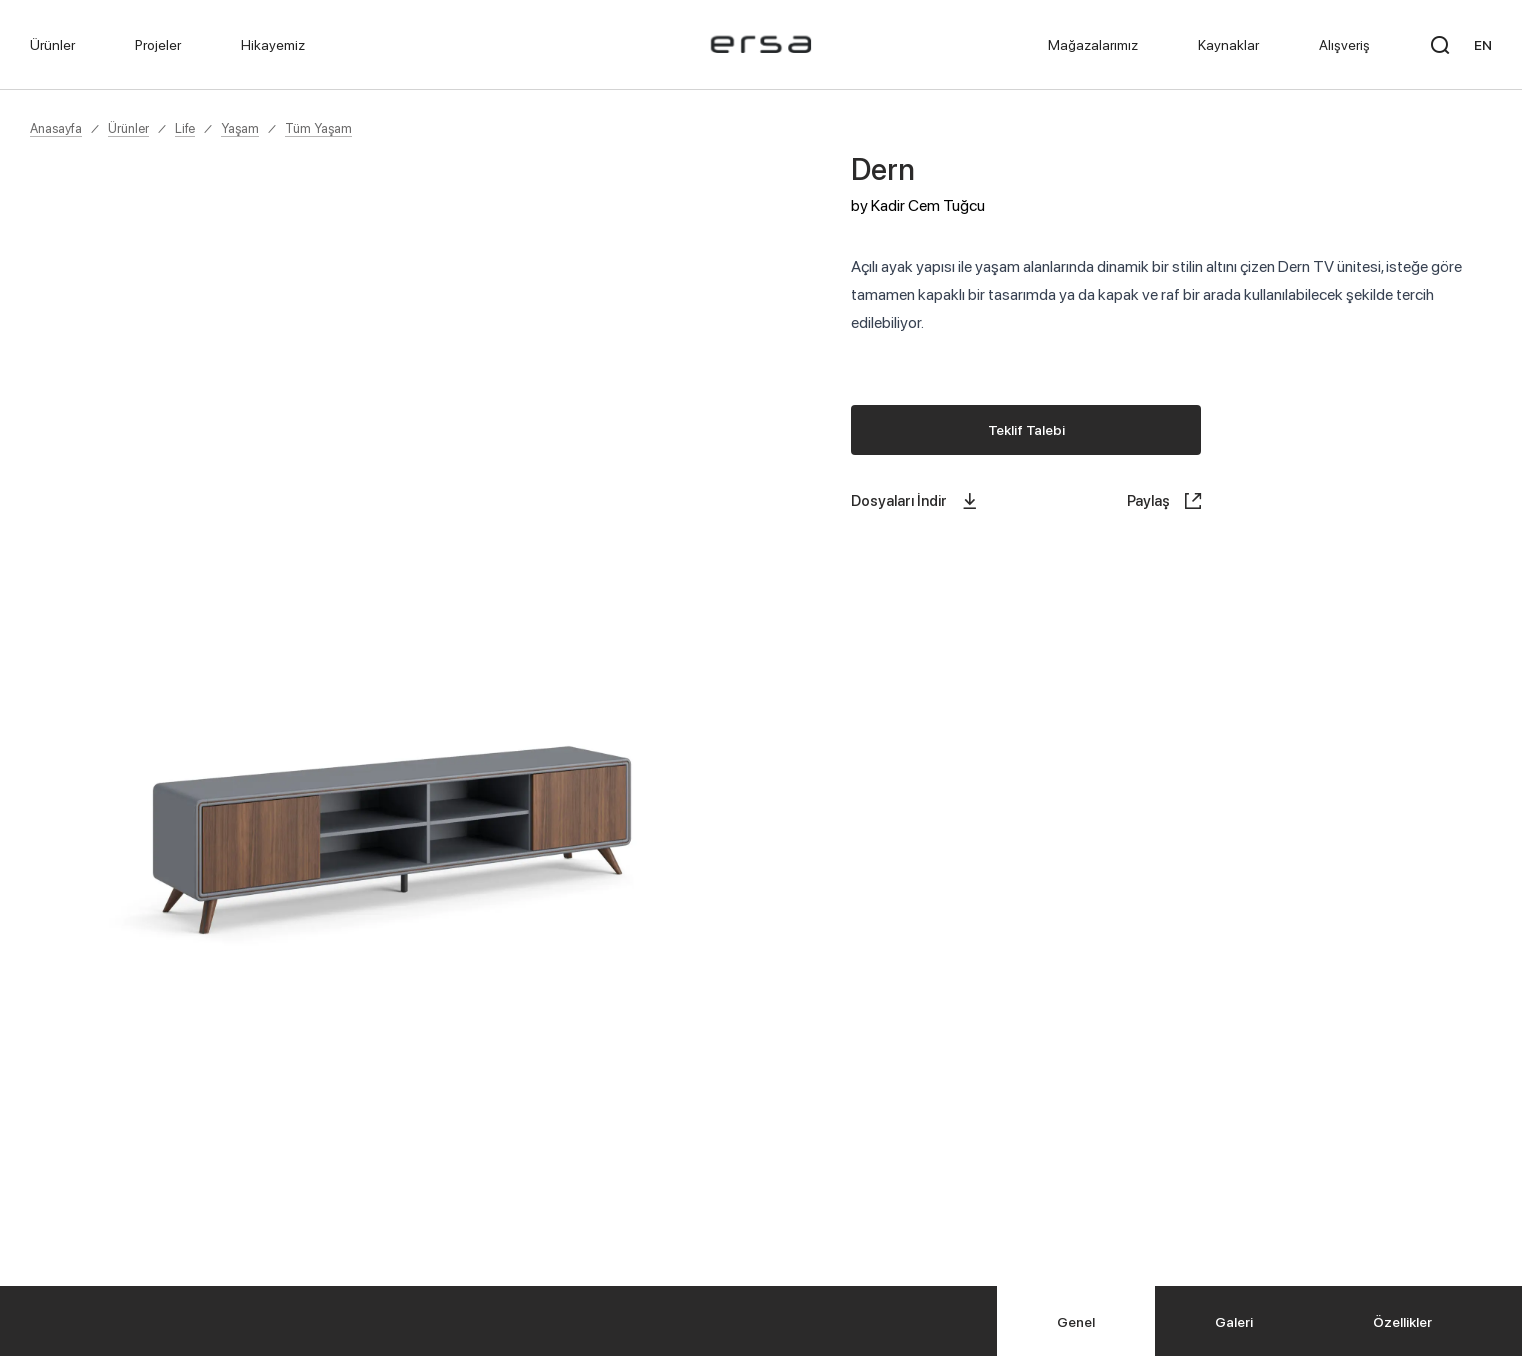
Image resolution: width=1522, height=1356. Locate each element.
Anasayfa (56, 128)
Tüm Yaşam (318, 128)
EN (1483, 44)
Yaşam (240, 128)
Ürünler (128, 128)
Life (185, 128)
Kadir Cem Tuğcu (928, 205)
